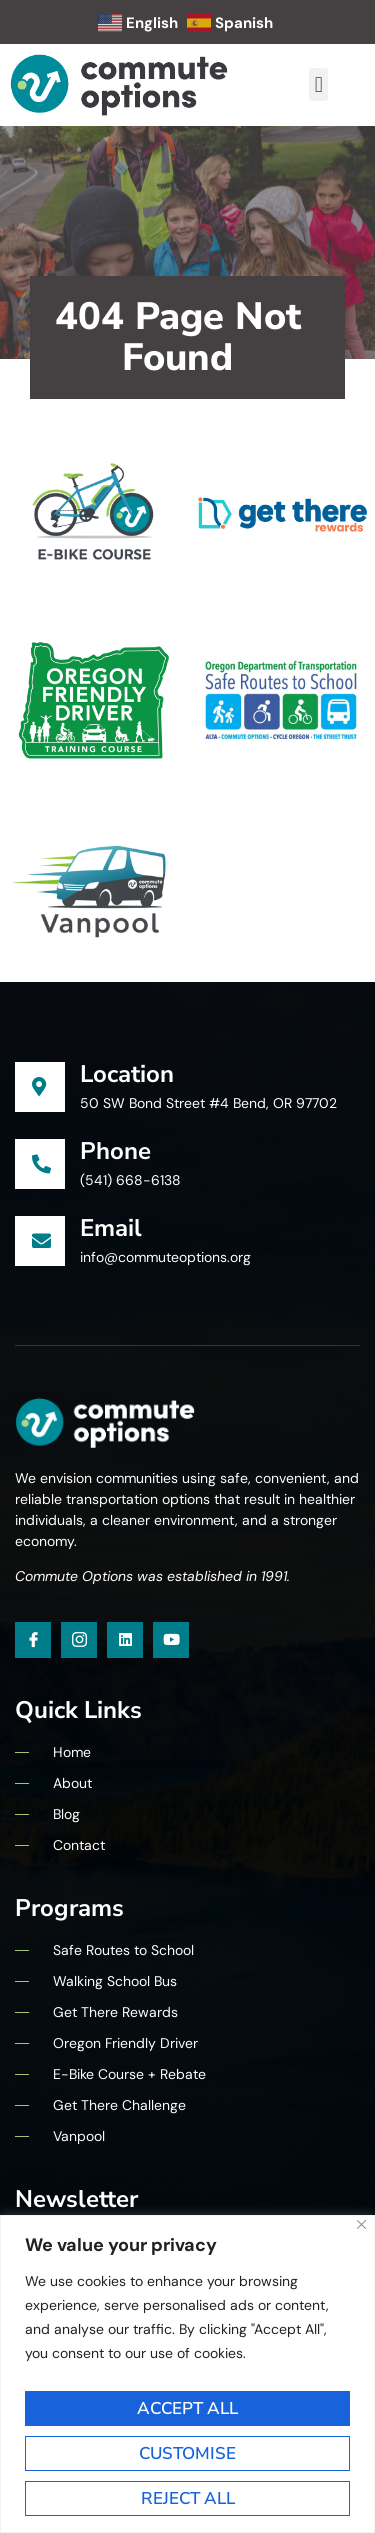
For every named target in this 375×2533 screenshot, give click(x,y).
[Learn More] (187, 1088)
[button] (318, 84)
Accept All (187, 2408)
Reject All (188, 2498)
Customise (187, 2453)
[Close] (361, 2224)
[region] (187, 2374)
